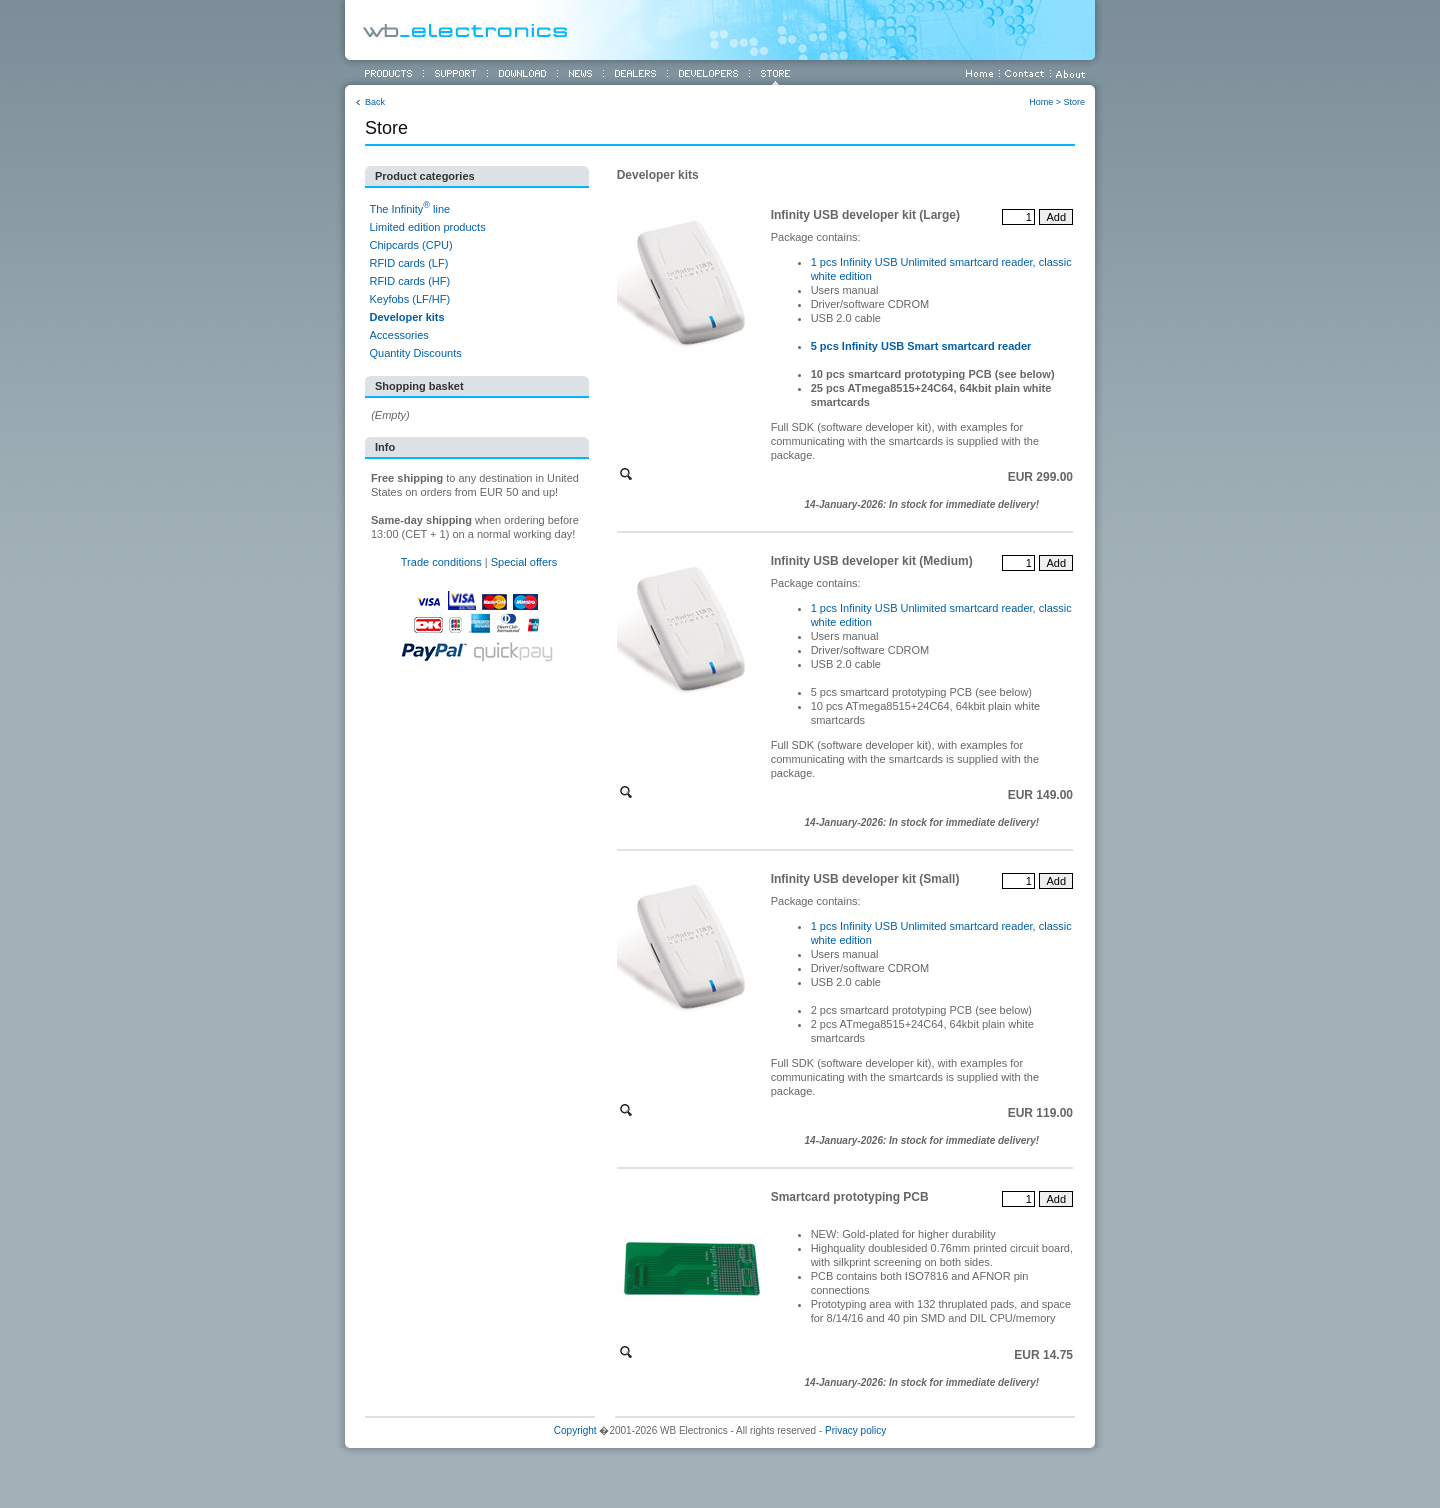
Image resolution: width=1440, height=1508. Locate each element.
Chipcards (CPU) (410, 245)
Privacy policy (855, 1430)
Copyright (575, 1430)
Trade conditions (441, 562)
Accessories (398, 335)
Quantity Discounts (415, 353)
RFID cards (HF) (409, 281)
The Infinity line (409, 209)
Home (1041, 102)
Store (1074, 102)
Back (375, 102)
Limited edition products (427, 227)
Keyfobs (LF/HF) (409, 299)
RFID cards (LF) (408, 263)
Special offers (524, 562)
